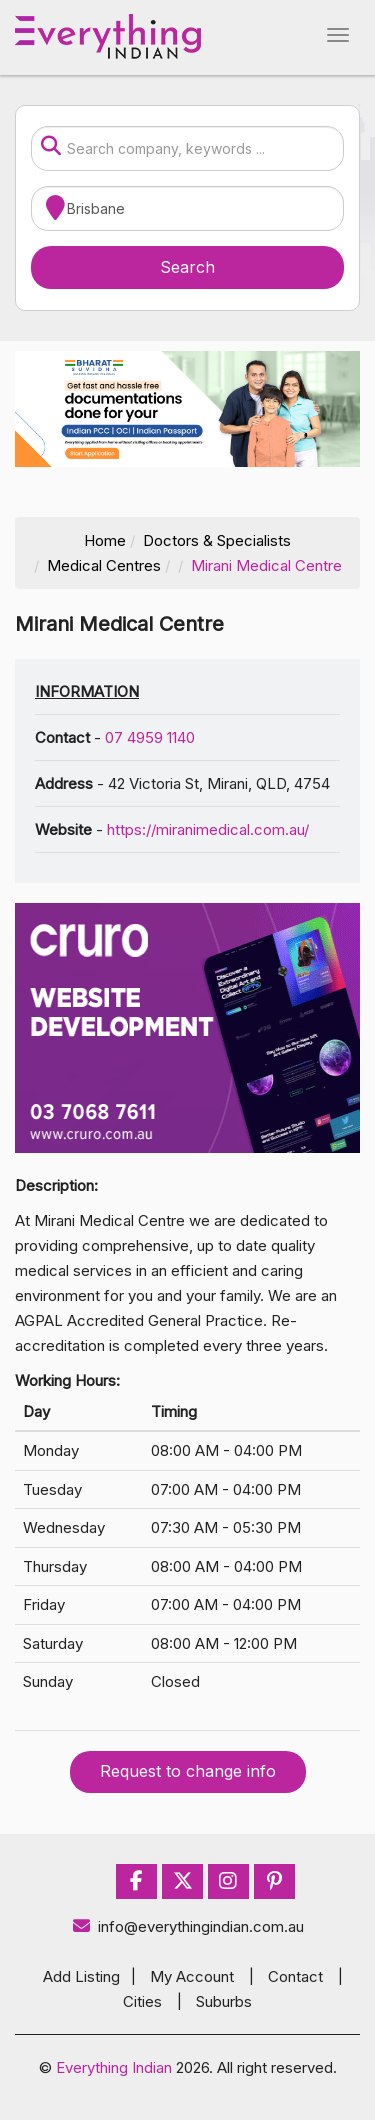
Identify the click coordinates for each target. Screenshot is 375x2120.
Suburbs (224, 2001)
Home (105, 540)
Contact (295, 1976)
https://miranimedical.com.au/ (208, 829)
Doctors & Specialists (217, 540)
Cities (142, 2001)
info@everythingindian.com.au (187, 1926)
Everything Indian (114, 2067)
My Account (192, 1976)
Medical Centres (104, 565)
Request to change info (188, 1771)
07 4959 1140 (150, 737)
